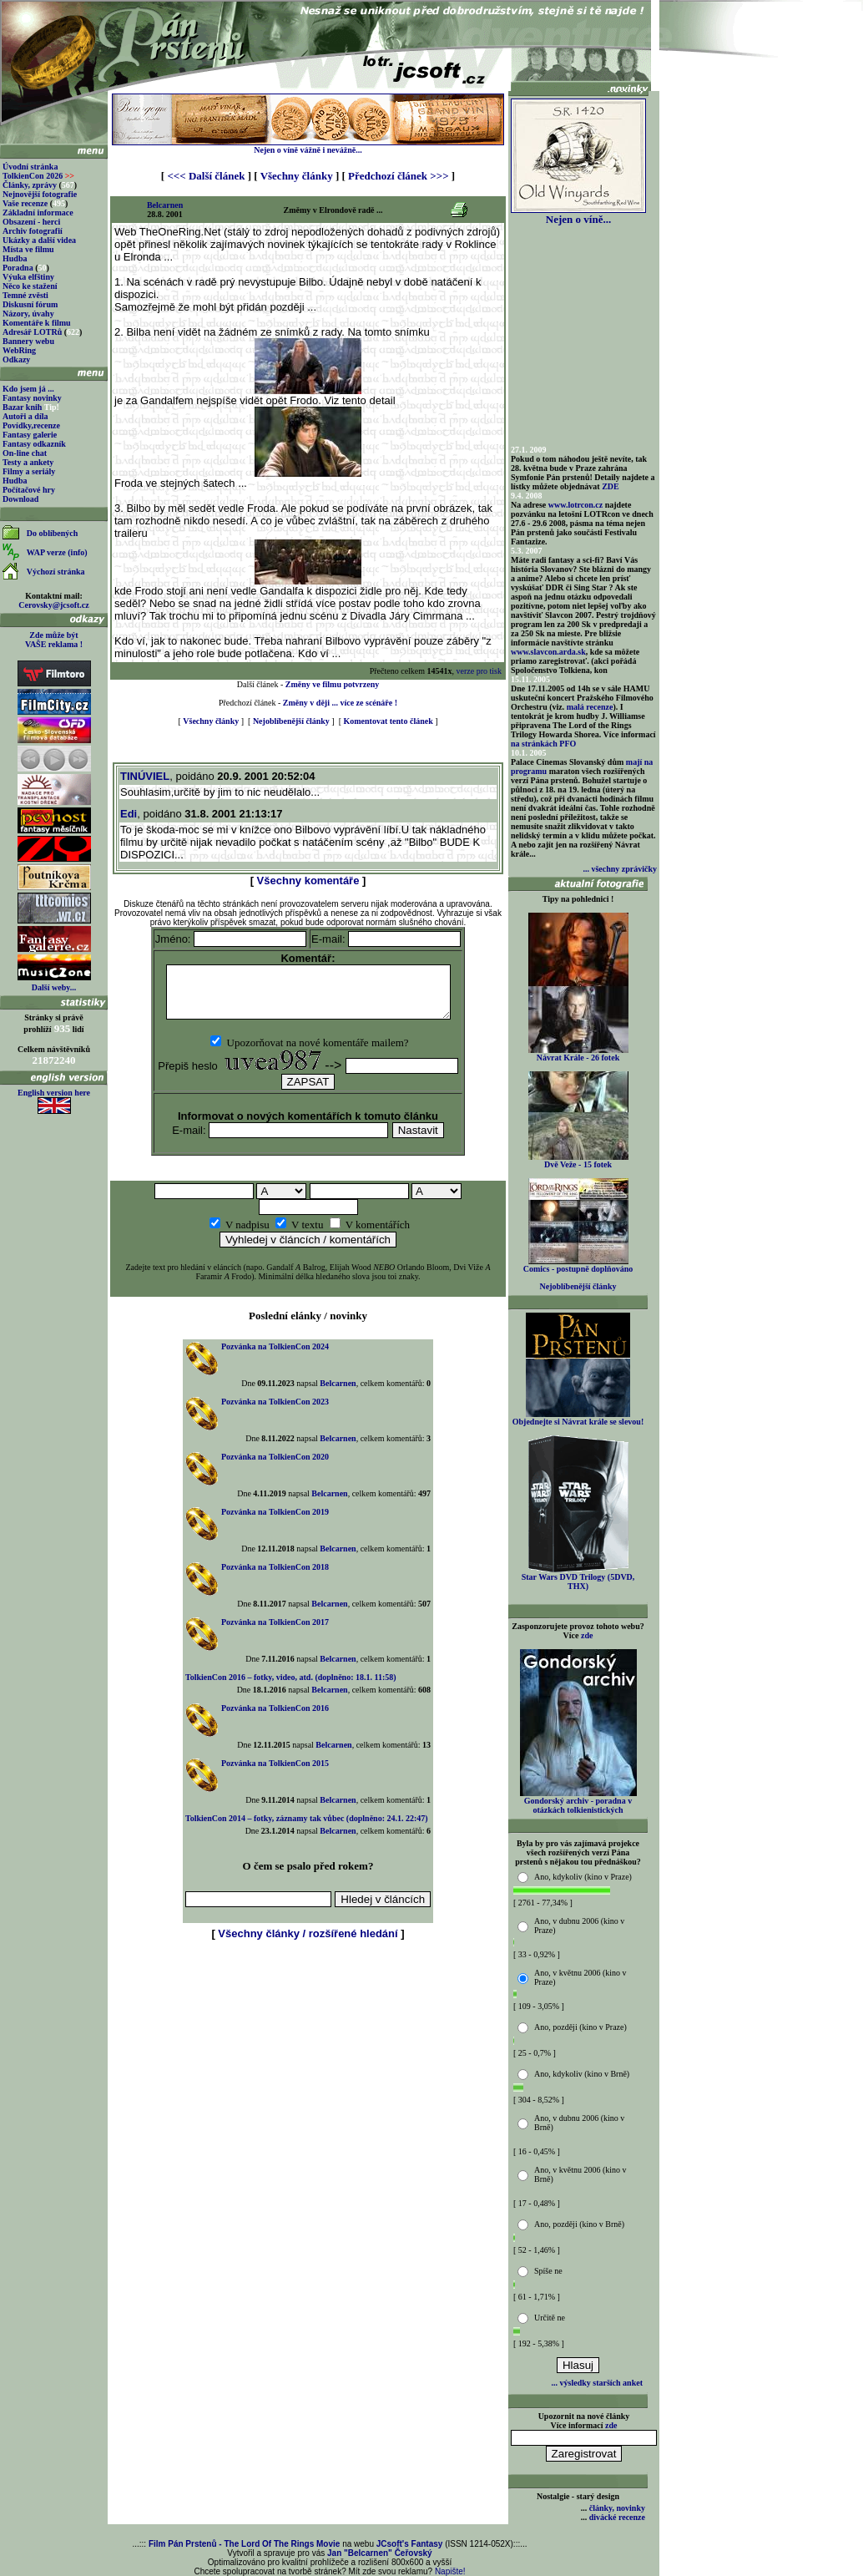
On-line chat (25, 453)
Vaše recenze (25, 203)
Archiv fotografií (33, 230)
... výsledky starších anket (597, 2382)
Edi (128, 813)
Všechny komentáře (308, 880)
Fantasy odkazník (34, 443)
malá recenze (590, 706)
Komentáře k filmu (37, 322)
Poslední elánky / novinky (308, 1325)
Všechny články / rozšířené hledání (307, 1943)
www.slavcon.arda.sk (548, 651)
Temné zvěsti (25, 295)
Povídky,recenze (31, 425)
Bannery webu (28, 341)
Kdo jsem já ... (28, 388)
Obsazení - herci (31, 221)
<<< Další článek (206, 176)
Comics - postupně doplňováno (578, 1265)
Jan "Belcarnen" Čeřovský (379, 2553)
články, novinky (617, 2508)
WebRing (19, 350)
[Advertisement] (308, 1987)
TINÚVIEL (144, 776)
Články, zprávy (30, 185)
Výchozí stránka (56, 571)
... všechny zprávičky (620, 868)
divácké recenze (617, 2517)
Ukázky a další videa (39, 240)
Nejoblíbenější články (291, 721)
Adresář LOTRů (32, 332)
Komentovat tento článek (388, 721)
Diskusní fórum (30, 304)
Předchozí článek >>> (398, 176)
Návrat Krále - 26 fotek (578, 1053)
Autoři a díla (25, 416)
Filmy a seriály (29, 471)
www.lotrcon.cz (575, 504)
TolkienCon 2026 (38, 175)
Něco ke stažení (30, 286)
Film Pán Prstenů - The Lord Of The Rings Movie (244, 2543)
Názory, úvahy (28, 313)
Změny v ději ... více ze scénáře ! (340, 702)
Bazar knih (22, 407)
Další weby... (54, 987)
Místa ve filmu (28, 249)
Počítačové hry (29, 489)
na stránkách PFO (543, 743)
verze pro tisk (479, 671)
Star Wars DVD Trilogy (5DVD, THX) (578, 1578)
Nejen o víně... (578, 214)
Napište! (450, 2571)
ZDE (610, 486)
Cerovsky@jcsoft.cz (53, 605)
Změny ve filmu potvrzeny (332, 684)
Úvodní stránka (30, 166)
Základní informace (38, 212)
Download (20, 499)
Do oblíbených (52, 533)
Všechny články (296, 176)
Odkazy (16, 359)
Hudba (15, 258)
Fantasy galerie (30, 434)
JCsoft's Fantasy (409, 2543)
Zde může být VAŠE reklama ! (54, 639)
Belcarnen (165, 205)
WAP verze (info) (57, 552)
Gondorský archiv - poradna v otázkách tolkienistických (578, 1801)
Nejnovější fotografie (40, 194)
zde (587, 1635)
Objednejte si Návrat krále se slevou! (577, 1417)
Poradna (18, 267)
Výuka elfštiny (28, 276)
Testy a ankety (28, 462)
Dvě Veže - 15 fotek (578, 1160)
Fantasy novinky (32, 397)
